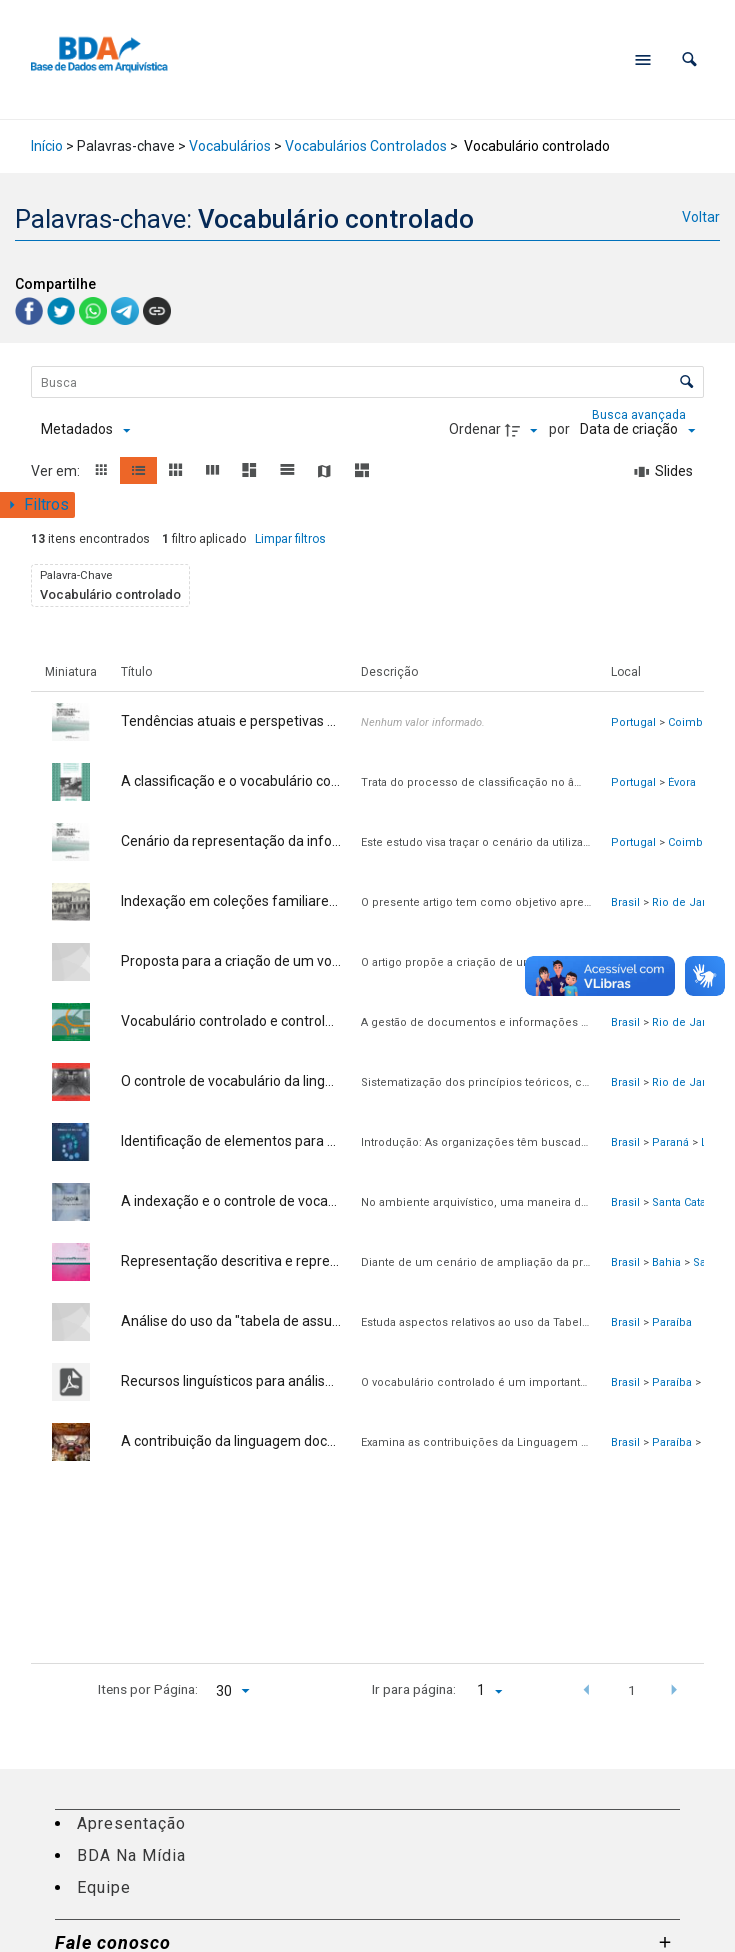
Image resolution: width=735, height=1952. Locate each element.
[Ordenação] (637, 430)
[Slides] (664, 472)
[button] (689, 59)
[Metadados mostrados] (85, 430)
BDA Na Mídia (131, 1855)
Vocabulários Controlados (366, 146)
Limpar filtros (290, 539)
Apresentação (131, 1823)
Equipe (104, 1887)
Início (47, 146)
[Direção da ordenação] (524, 430)
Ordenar (475, 429)
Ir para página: (414, 1689)
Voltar (701, 217)
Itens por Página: (148, 1689)
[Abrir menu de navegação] (643, 60)
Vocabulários (230, 146)
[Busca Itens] (368, 382)
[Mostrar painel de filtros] (37, 505)
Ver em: (57, 471)
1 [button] (632, 1690)
